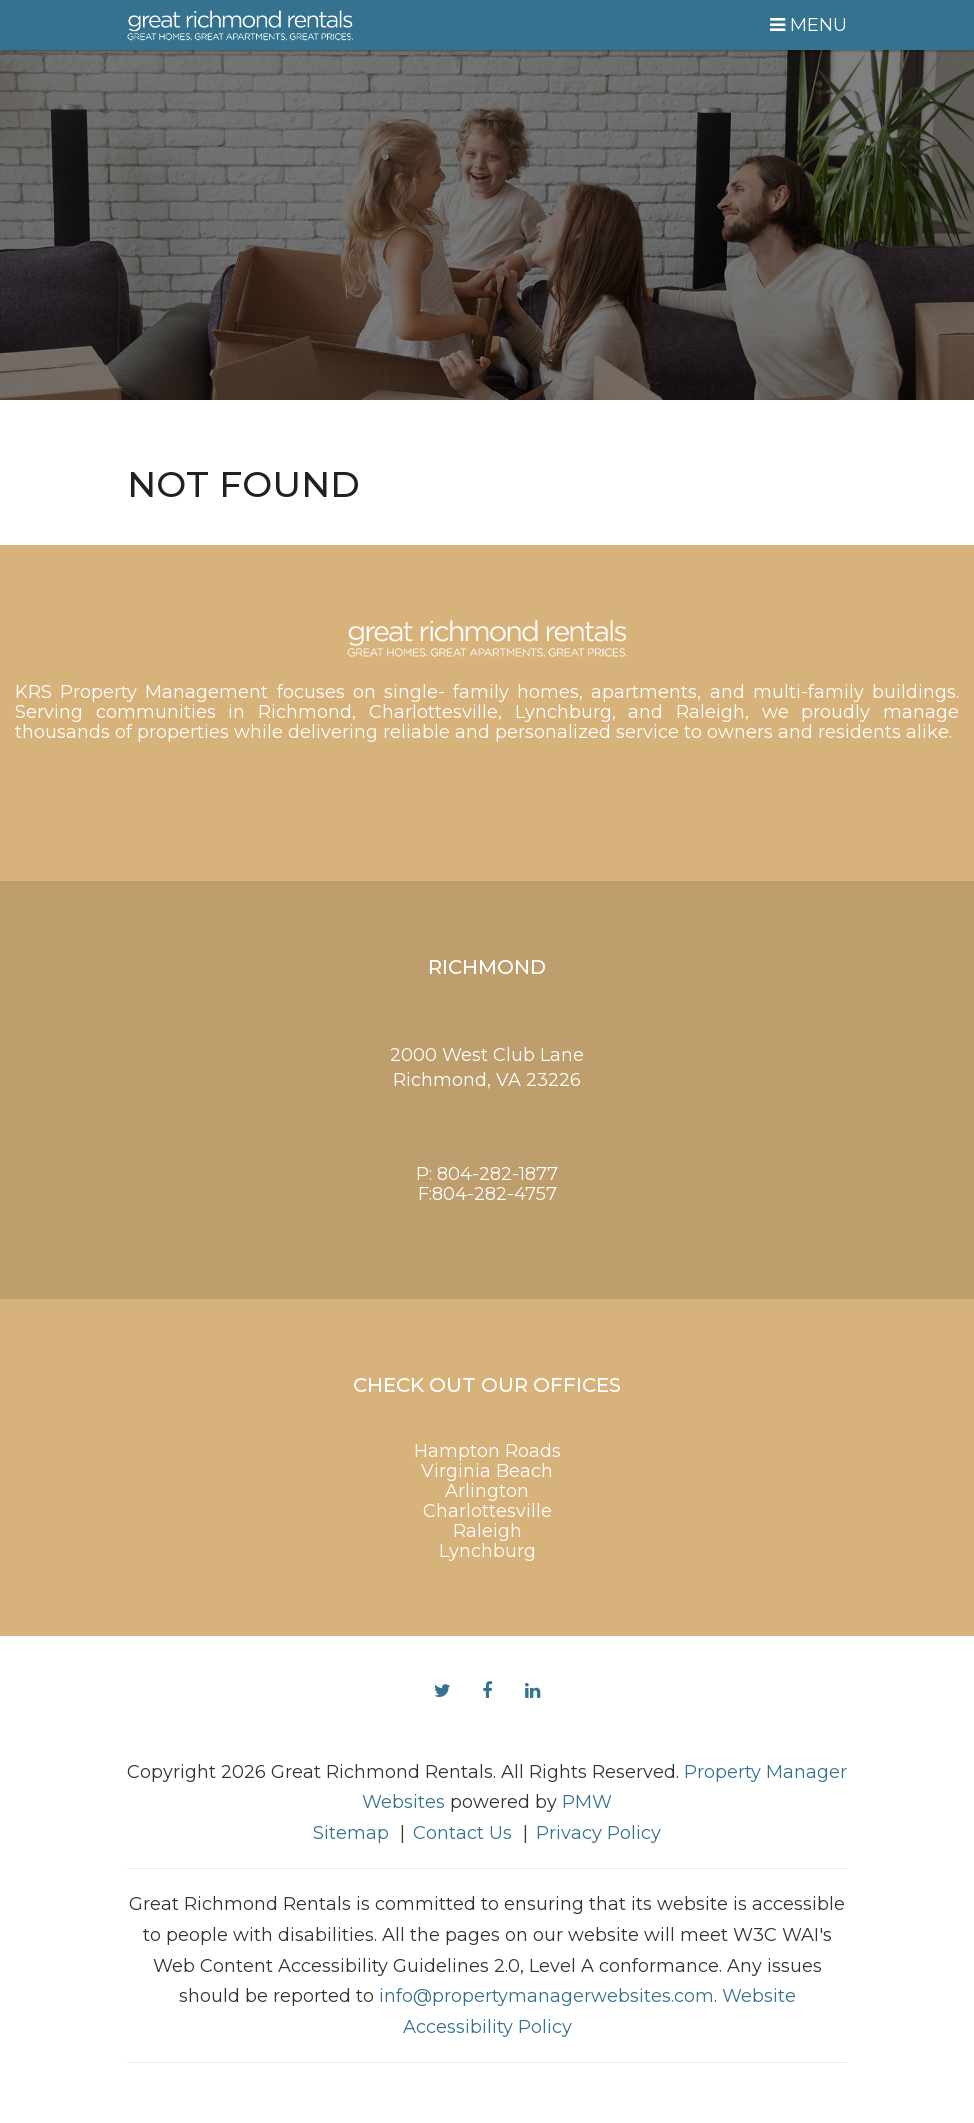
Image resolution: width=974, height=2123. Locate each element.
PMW (587, 1802)
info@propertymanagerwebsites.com (546, 1996)
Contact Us (462, 1833)
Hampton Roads (487, 1451)
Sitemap (351, 1833)
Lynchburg (487, 1551)
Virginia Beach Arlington (487, 1481)
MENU (808, 25)
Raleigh (487, 1531)
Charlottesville (487, 1511)
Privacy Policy (598, 1833)
